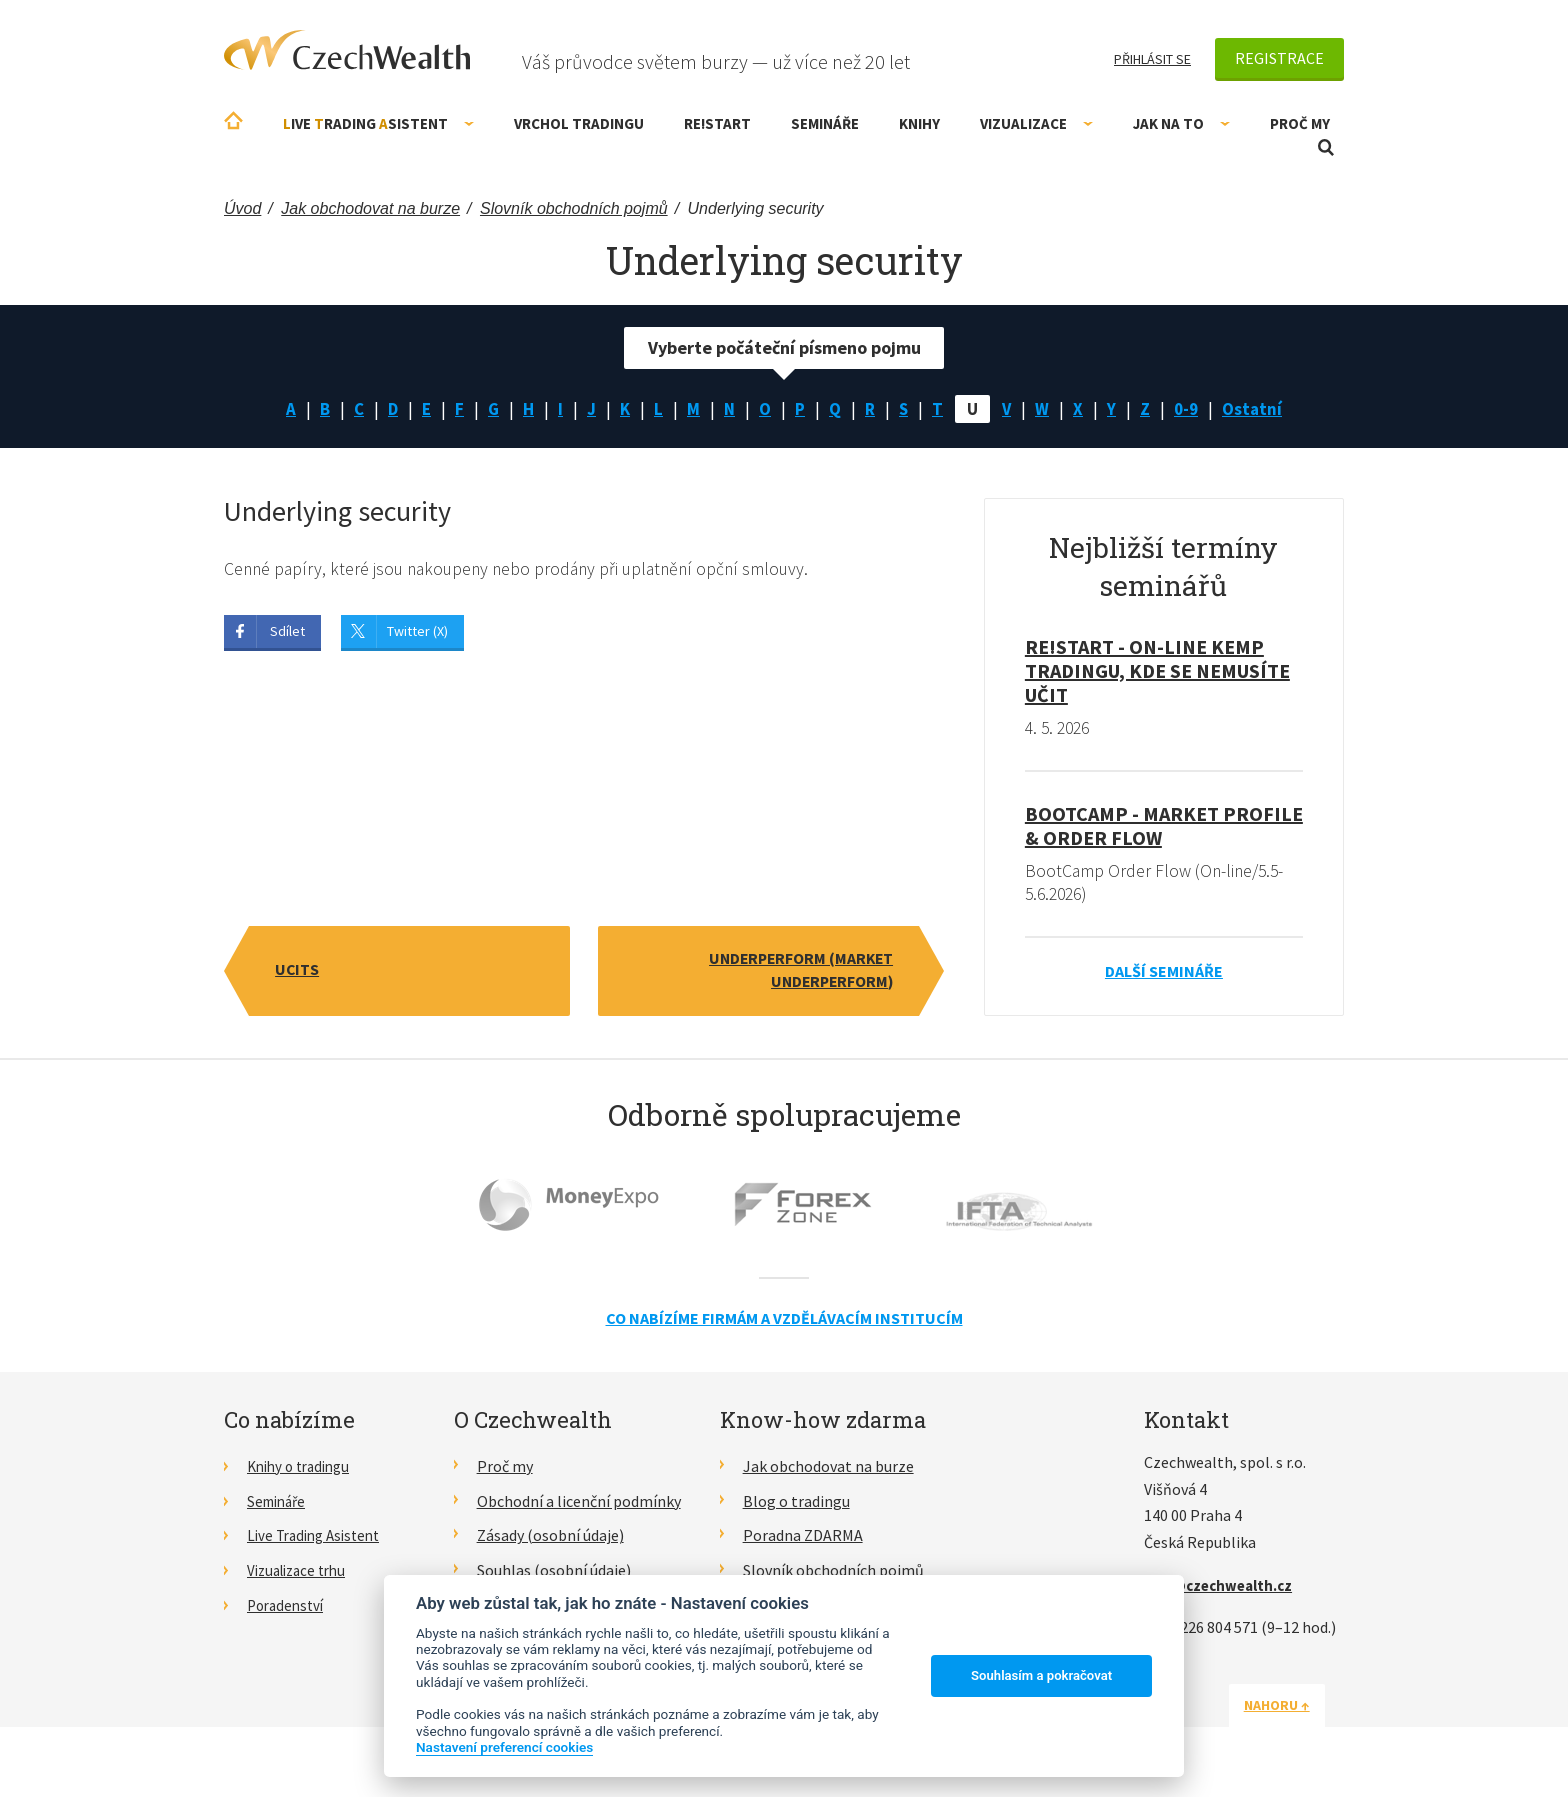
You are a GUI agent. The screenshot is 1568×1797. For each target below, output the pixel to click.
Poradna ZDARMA (803, 1538)
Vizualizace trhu (301, 1573)
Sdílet (287, 633)
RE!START (717, 123)
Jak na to (1181, 123)
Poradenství (288, 1608)
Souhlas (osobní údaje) (554, 1573)
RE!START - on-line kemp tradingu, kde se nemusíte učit (1157, 672)
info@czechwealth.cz (1223, 1588)
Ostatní (1260, 409)
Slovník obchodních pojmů (833, 1573)
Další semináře (1164, 974)
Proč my (1300, 123)
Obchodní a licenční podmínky (579, 1504)
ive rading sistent (378, 123)
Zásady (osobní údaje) (550, 1538)
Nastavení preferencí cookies (504, 1747)
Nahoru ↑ (1296, 1708)
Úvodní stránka (233, 120)
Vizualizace (1036, 123)
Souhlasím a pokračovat (1041, 1675)
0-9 (1192, 409)
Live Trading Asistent (319, 1538)
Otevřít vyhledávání (1326, 147)
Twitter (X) (417, 633)
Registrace (1279, 58)
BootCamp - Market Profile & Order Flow (1164, 827)
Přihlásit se (1152, 59)
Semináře (825, 123)
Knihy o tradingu (303, 1469)
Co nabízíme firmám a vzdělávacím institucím (784, 1322)
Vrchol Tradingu (579, 123)
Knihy (919, 123)
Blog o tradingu (796, 1504)
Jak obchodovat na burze (828, 1469)
